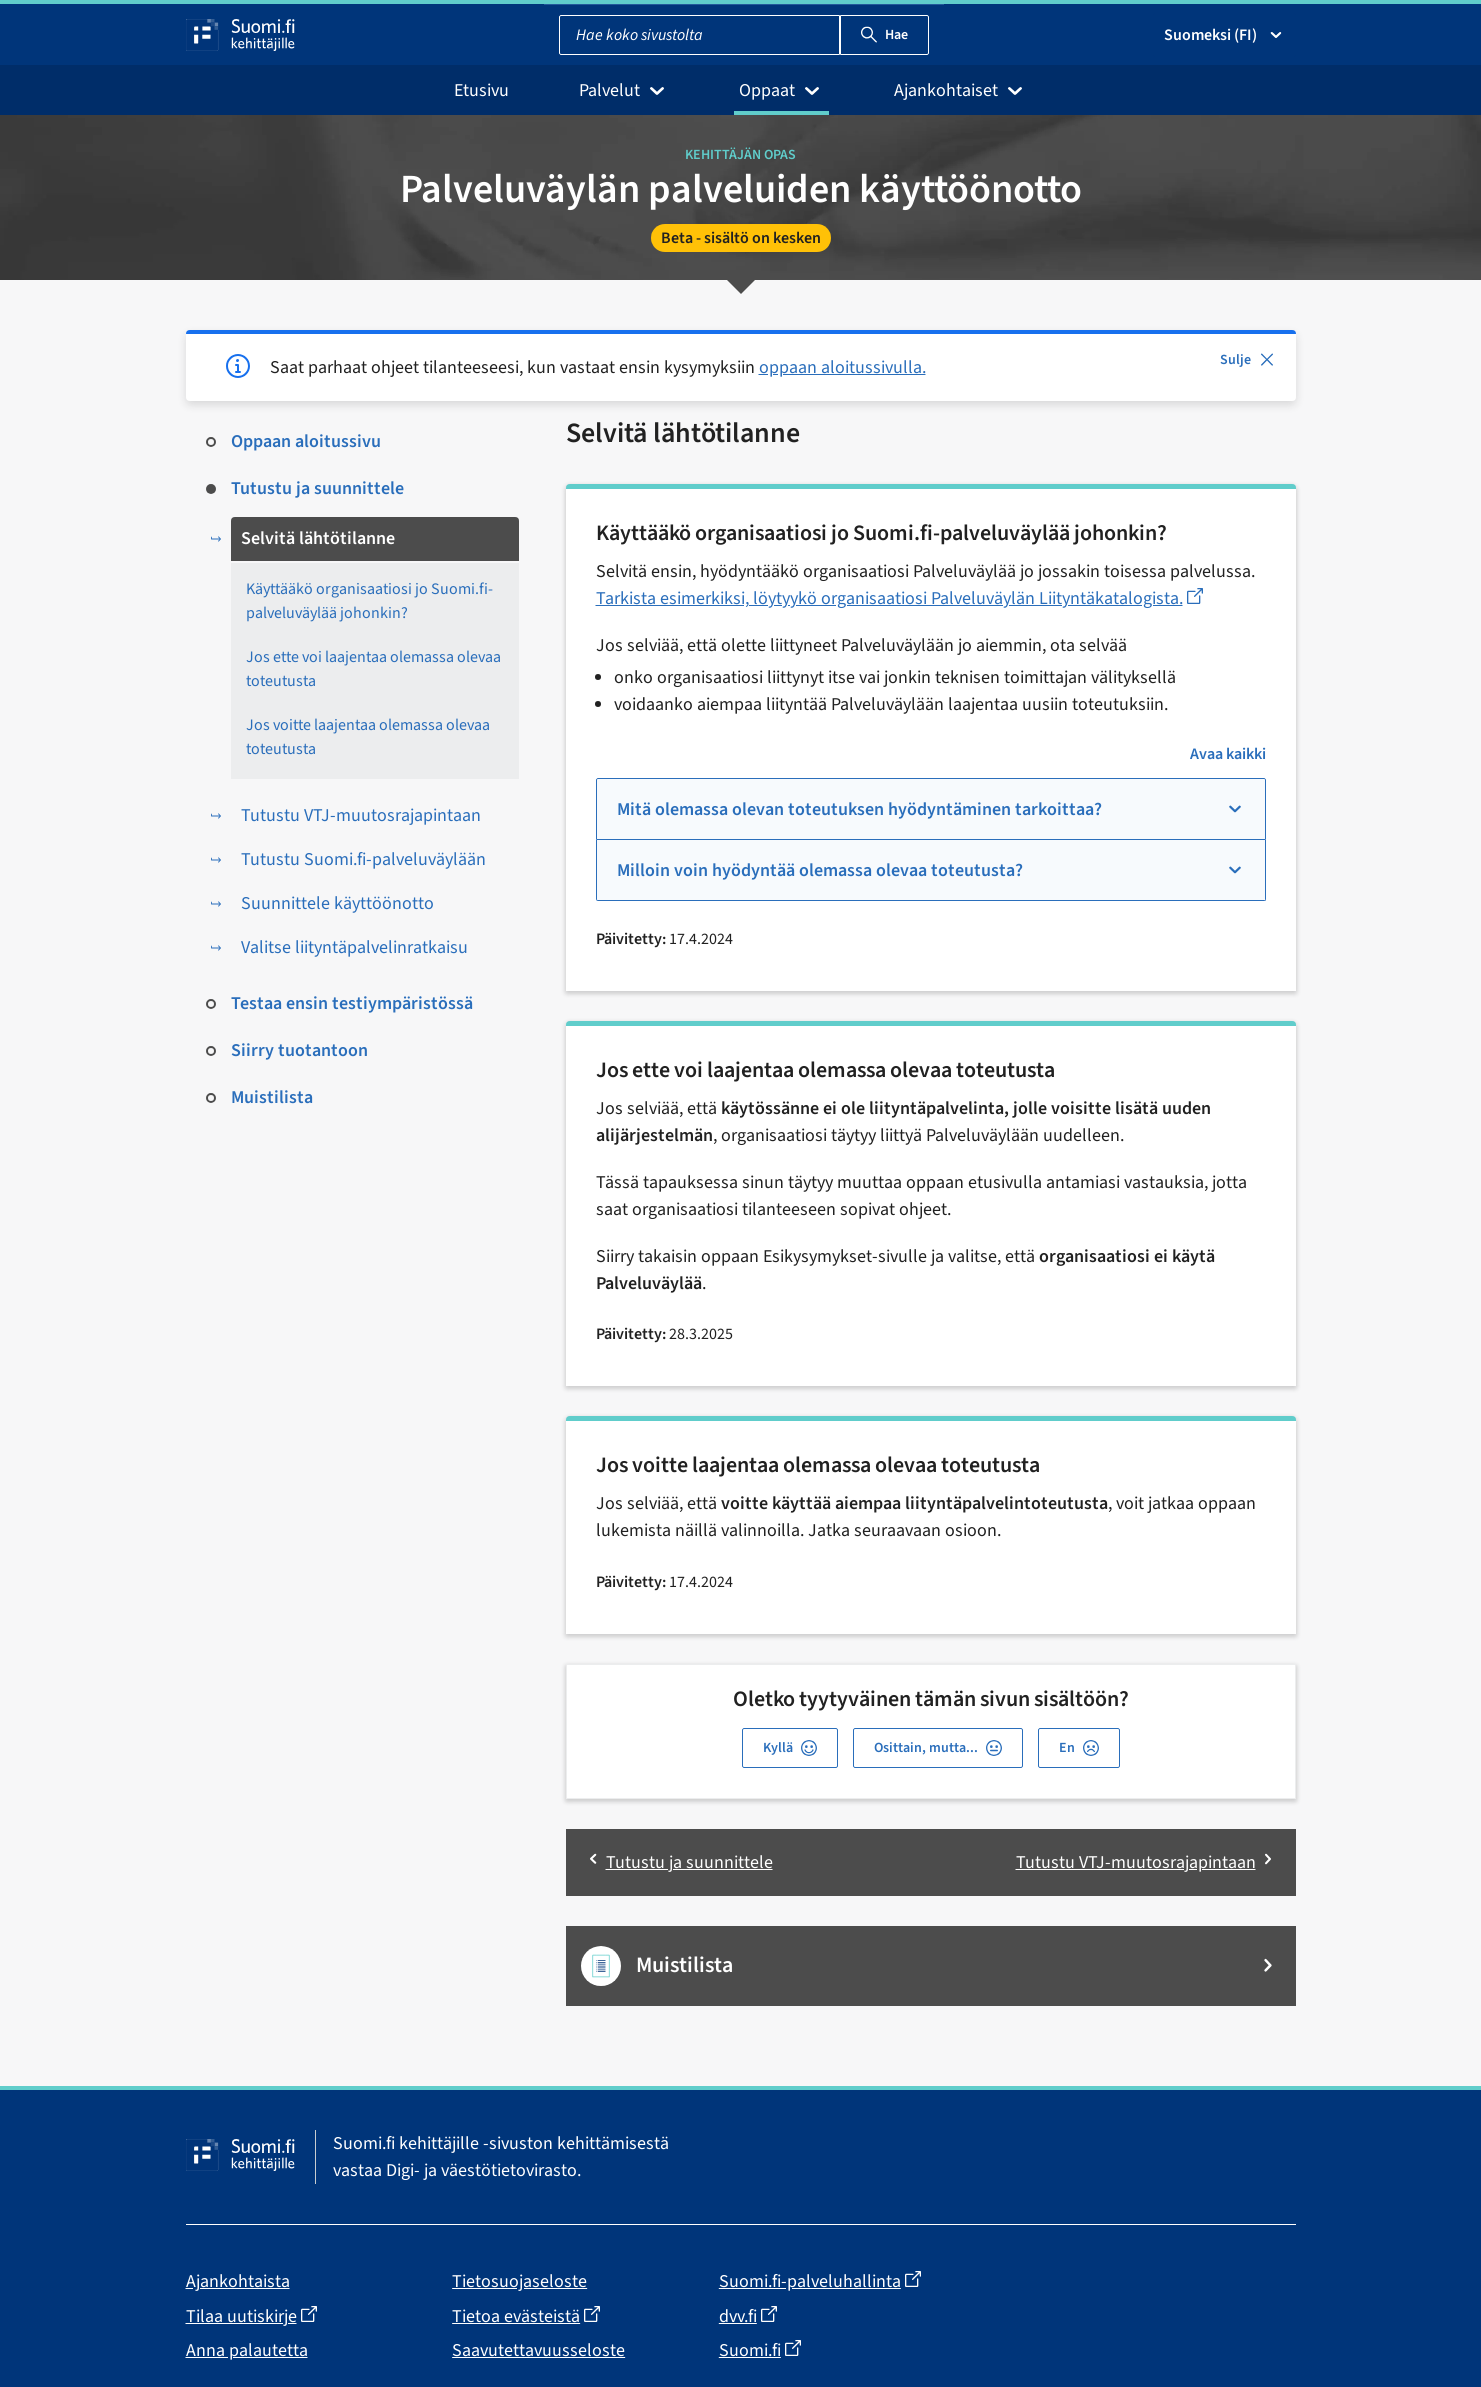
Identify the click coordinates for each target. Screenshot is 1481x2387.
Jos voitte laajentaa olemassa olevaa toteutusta (368, 737)
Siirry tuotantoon (299, 1050)
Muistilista (272, 1097)
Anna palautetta (247, 2350)
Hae (884, 35)
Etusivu (481, 90)
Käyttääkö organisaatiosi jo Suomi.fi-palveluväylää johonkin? (369, 601)
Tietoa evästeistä (526, 2316)
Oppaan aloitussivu (306, 441)
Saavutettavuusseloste (538, 2350)
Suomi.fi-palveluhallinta (820, 2282)
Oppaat (781, 90)
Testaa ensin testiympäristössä (352, 1003)
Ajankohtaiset (960, 90)
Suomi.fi (760, 2350)
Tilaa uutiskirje (251, 2316)
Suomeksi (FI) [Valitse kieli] (1224, 35)
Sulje (1247, 360)
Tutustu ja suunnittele (317, 488)
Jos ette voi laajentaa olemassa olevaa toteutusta (373, 669)
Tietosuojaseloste (519, 2281)
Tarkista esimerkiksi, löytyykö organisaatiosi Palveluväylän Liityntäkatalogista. (899, 598)
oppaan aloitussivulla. (842, 367)
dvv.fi (748, 2316)
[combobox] (699, 35)
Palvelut (624, 90)
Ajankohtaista (238, 2281)
